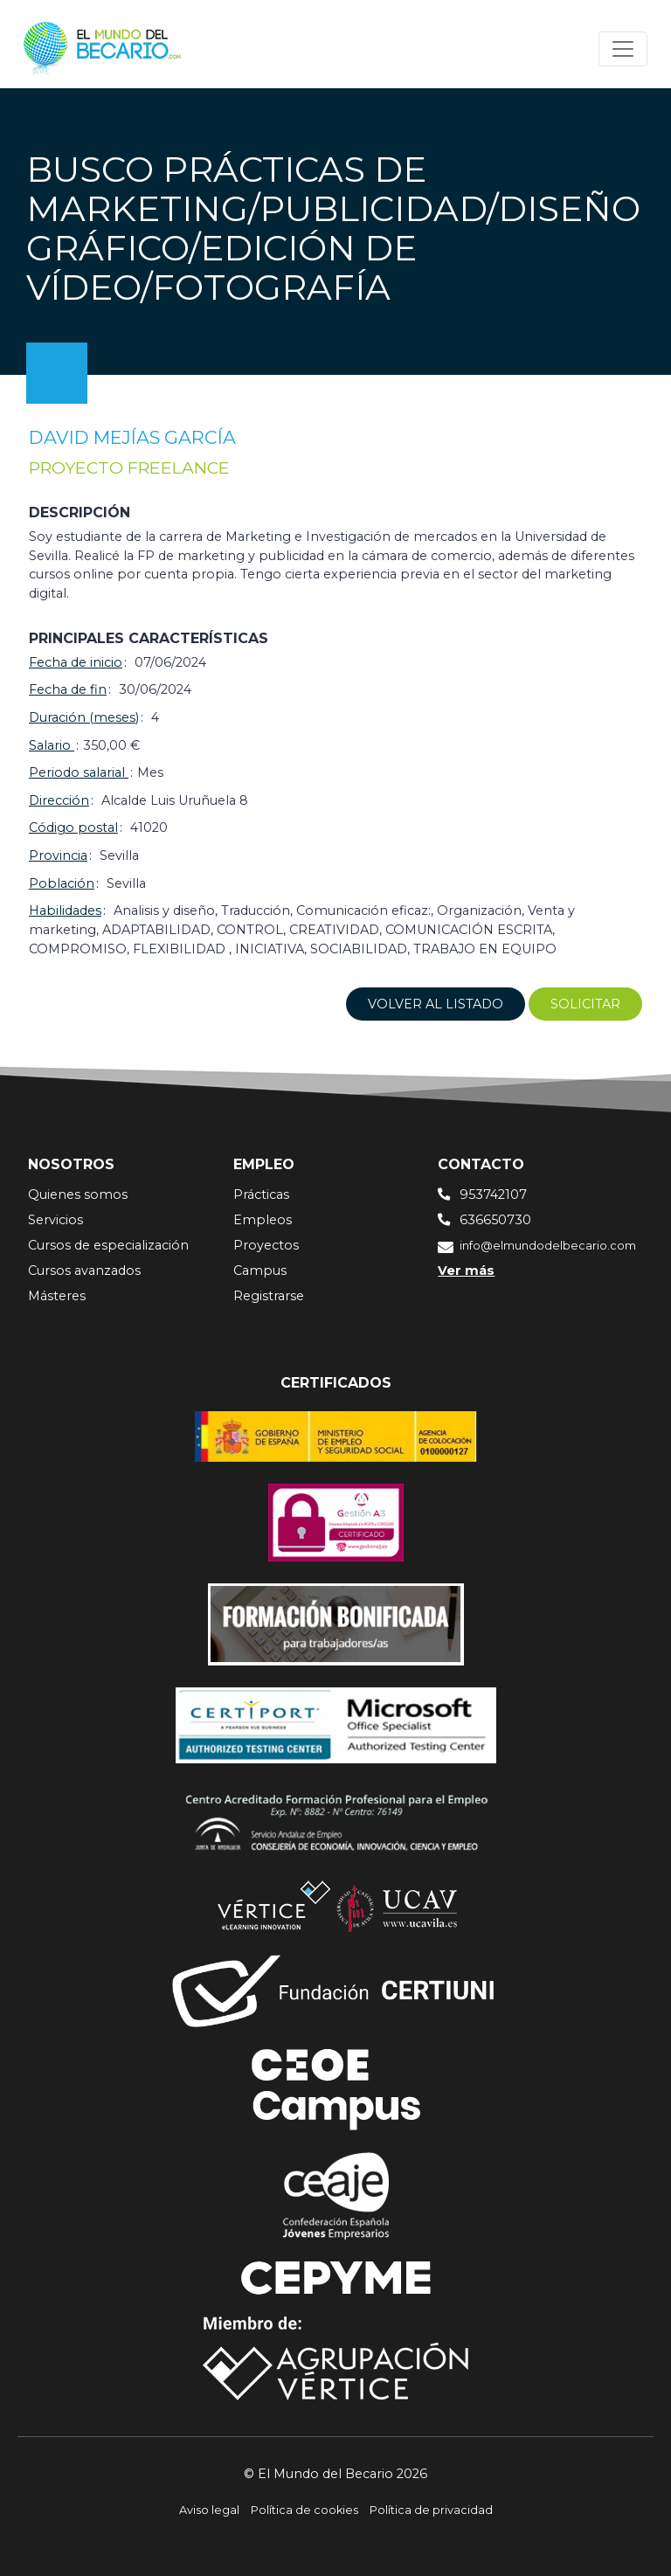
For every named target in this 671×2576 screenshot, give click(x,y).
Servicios (55, 1220)
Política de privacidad (431, 2510)
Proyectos (266, 1245)
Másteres (57, 1296)
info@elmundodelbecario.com (548, 1245)
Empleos (262, 1220)
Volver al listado (435, 1004)
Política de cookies (304, 2510)
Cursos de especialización (108, 1245)
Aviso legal (209, 2510)
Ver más (466, 1270)
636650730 (495, 1220)
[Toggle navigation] (622, 48)
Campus (260, 1270)
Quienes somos (78, 1194)
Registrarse (268, 1296)
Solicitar (585, 1004)
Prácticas (261, 1194)
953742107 (493, 1194)
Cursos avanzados (84, 1270)
